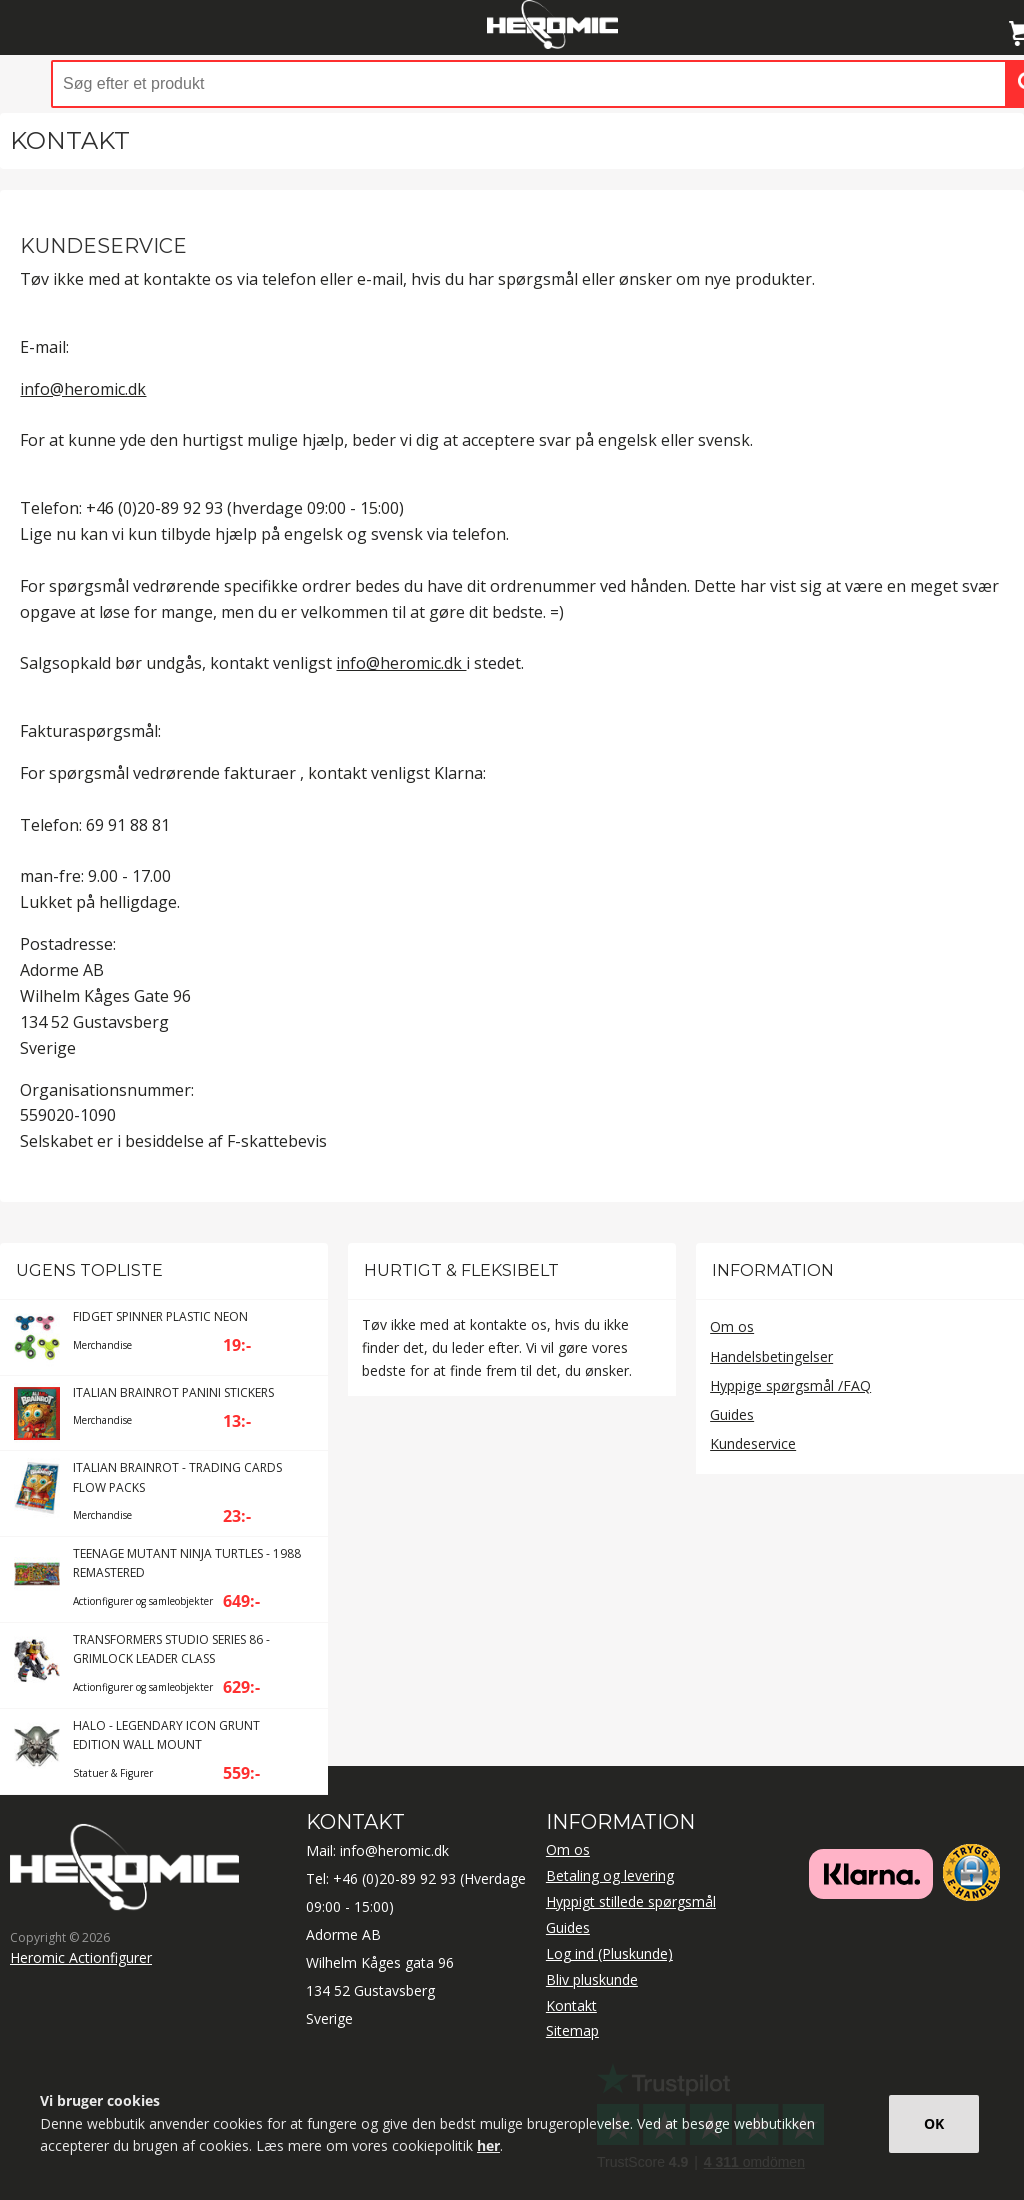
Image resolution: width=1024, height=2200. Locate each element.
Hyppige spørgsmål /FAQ (790, 1385)
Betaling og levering (610, 1875)
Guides (732, 1414)
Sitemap (572, 2030)
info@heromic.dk (83, 389)
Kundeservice (753, 1443)
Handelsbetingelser (771, 1356)
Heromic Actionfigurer (81, 1957)
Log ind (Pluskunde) (609, 1953)
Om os (732, 1326)
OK (934, 2123)
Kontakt (571, 2005)
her (488, 2145)
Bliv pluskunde (592, 1979)
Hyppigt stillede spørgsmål (631, 1901)
